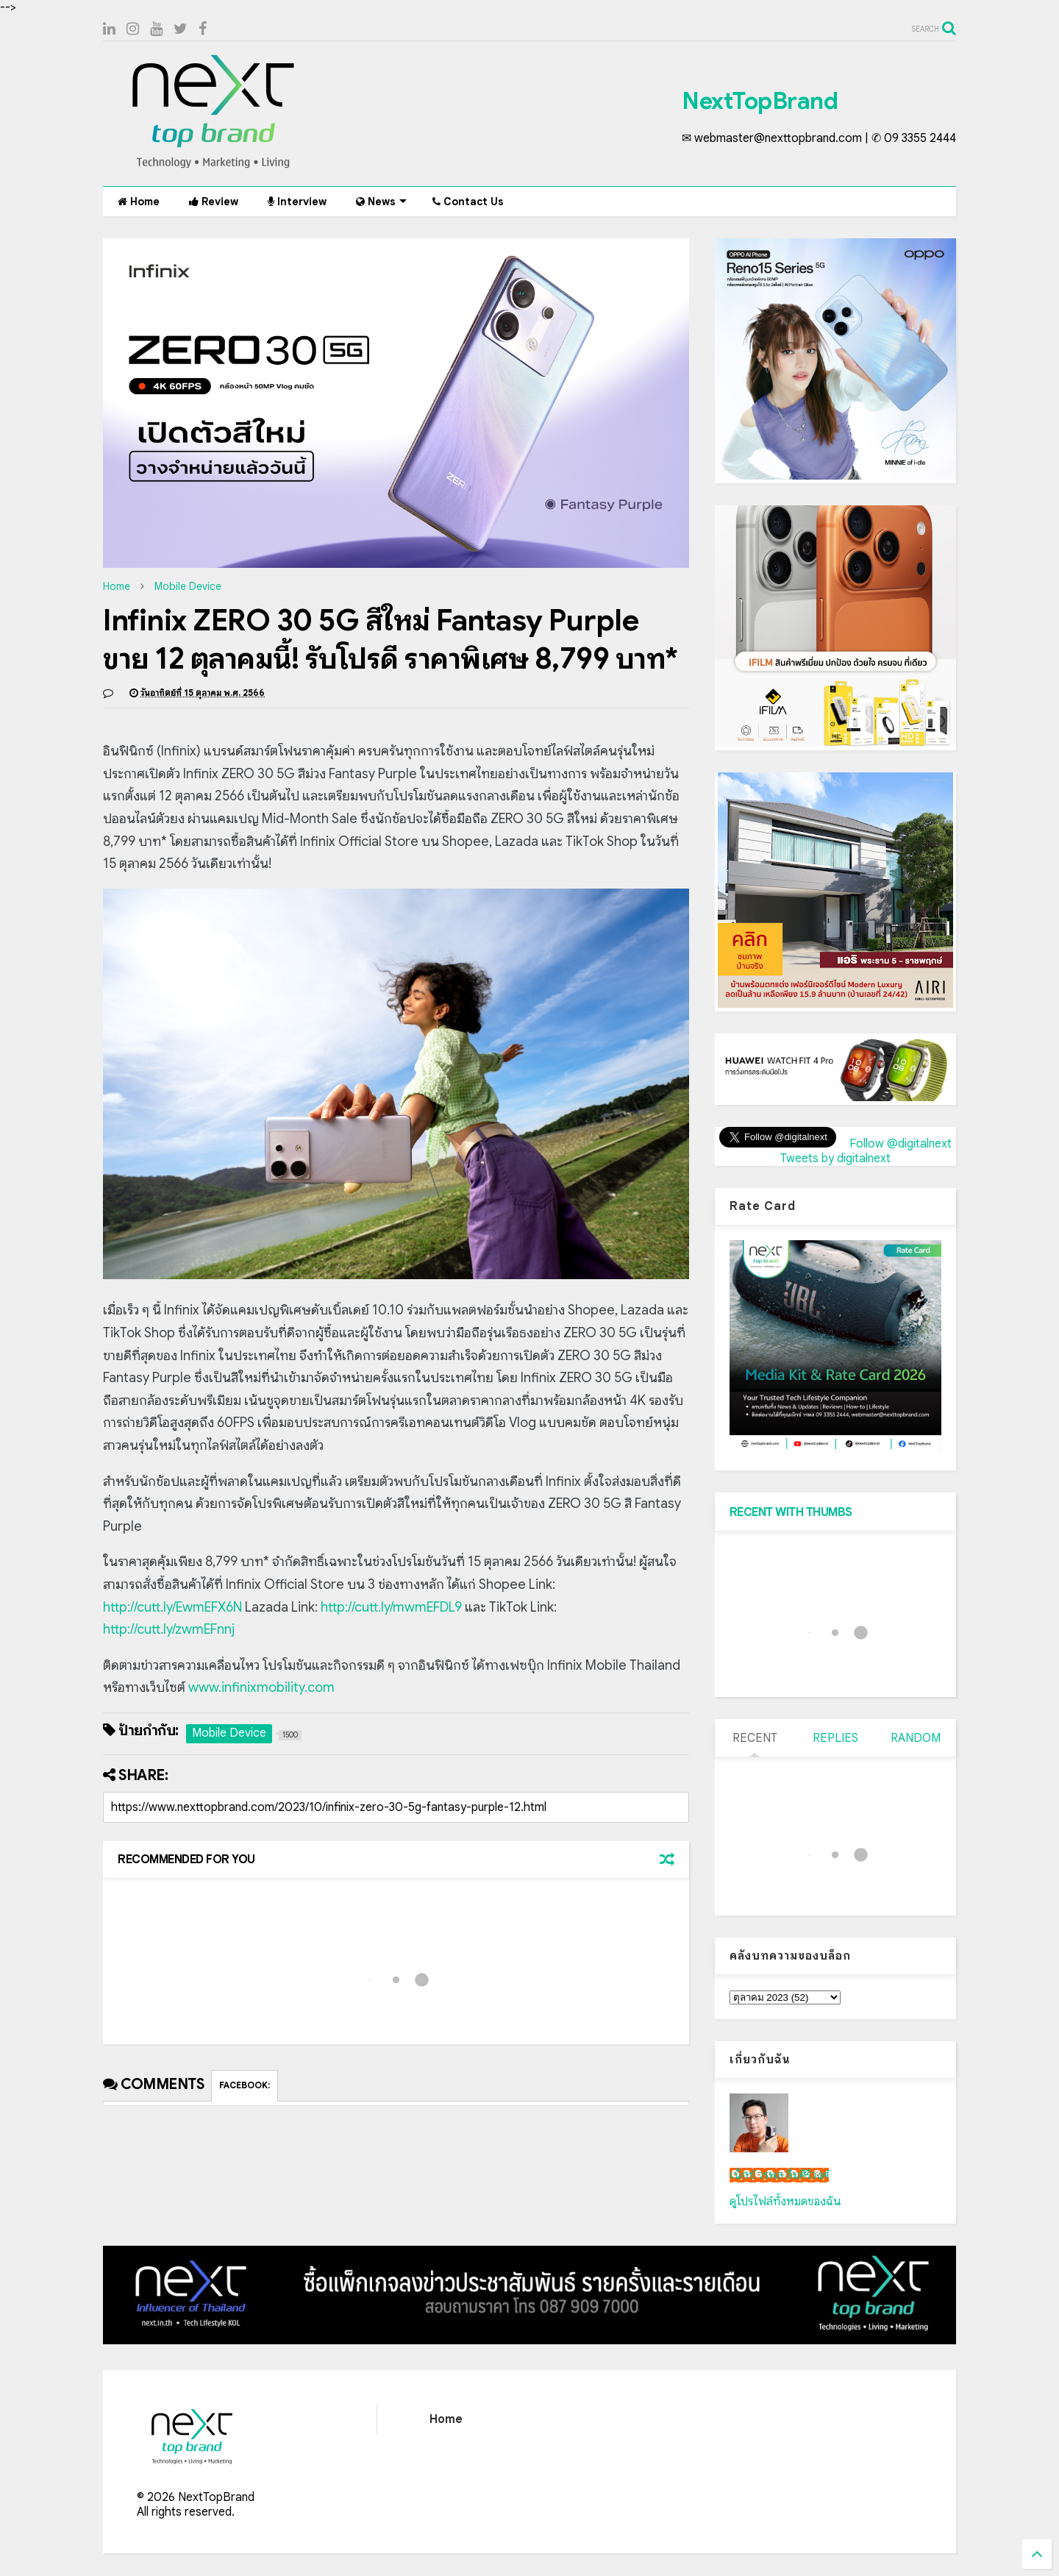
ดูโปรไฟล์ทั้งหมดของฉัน (785, 2201)
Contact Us (468, 201)
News (381, 201)
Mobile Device (187, 586)
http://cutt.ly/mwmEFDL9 (391, 1607)
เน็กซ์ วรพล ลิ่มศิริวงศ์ (779, 2175)
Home (139, 201)
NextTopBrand (760, 100)
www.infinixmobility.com (261, 1687)
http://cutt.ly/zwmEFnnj (169, 1629)
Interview (297, 201)
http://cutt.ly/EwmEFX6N (172, 1607)
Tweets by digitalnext (835, 1158)
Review (213, 201)
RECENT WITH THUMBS (791, 1512)
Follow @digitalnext (900, 1143)
